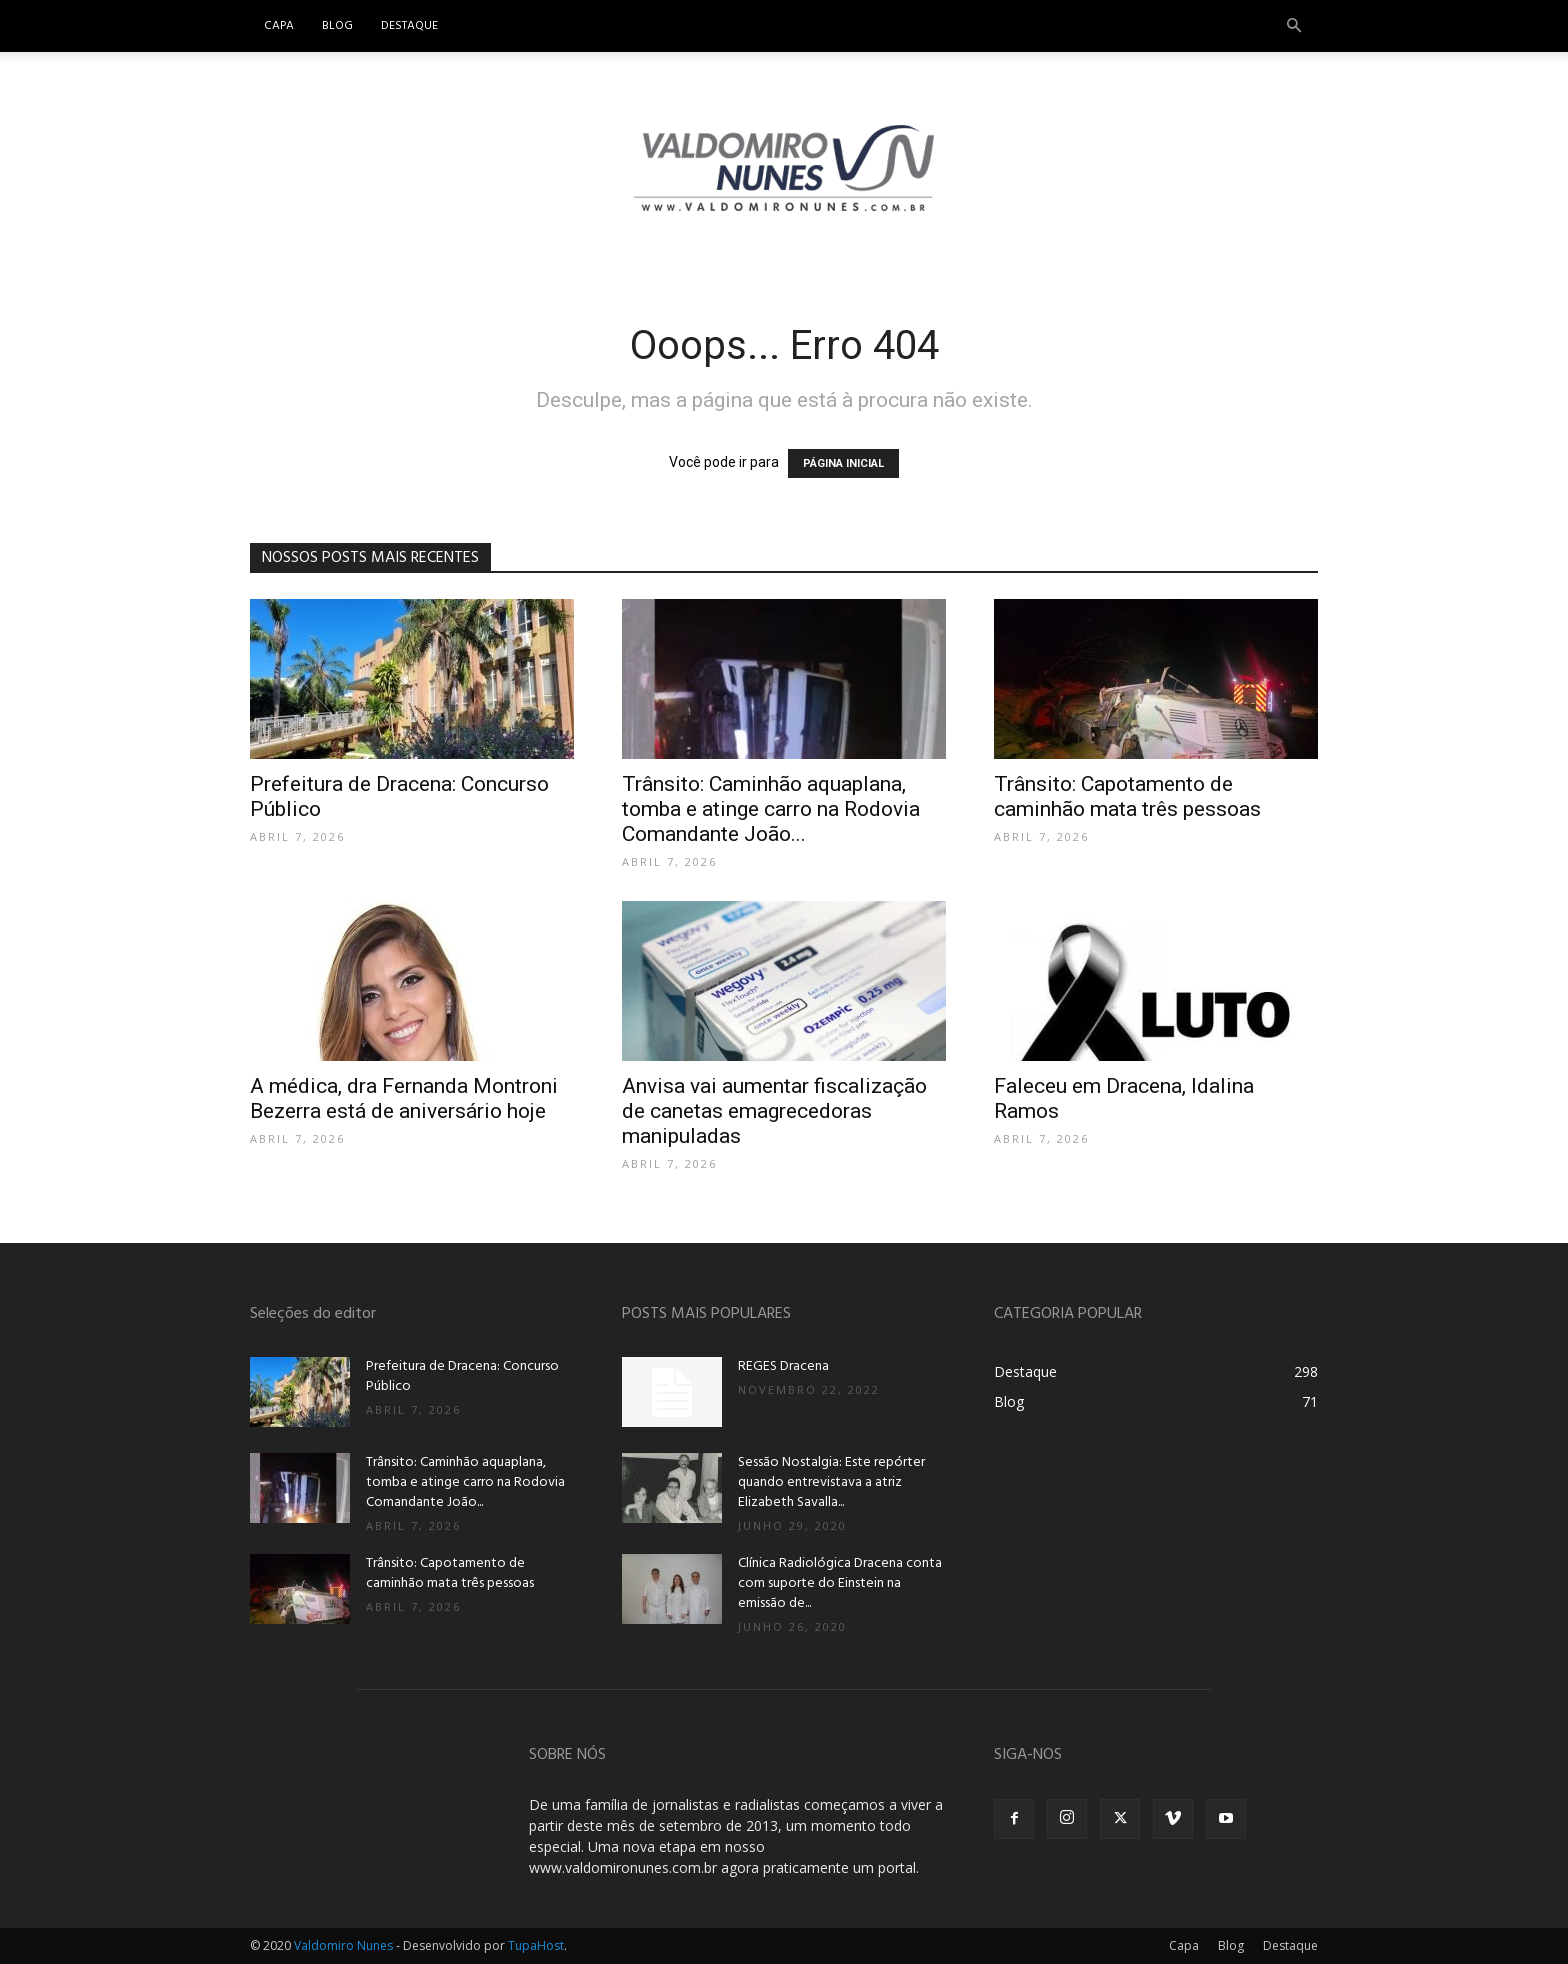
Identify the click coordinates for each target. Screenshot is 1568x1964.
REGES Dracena (783, 1366)
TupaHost (536, 1945)
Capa (279, 26)
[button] (1294, 26)
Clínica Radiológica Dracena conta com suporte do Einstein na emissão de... (840, 1583)
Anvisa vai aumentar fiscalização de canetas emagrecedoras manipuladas (774, 1111)
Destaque (409, 26)
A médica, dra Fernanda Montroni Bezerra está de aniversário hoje (404, 1098)
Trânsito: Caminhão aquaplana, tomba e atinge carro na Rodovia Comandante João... (771, 809)
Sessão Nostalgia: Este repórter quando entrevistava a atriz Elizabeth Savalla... (831, 1482)
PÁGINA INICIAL (843, 463)
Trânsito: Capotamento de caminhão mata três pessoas (1127, 796)
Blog (337, 26)
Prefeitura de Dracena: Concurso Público (462, 1376)
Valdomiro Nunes (343, 1945)
